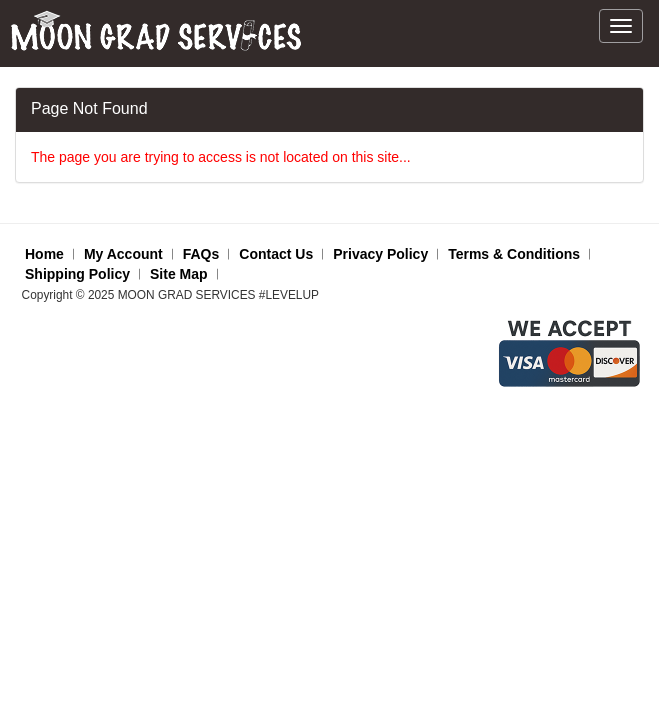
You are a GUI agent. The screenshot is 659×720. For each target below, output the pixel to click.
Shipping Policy (77, 274)
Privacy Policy (380, 254)
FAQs (201, 254)
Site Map (179, 274)
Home (44, 254)
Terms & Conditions (514, 254)
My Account (123, 254)
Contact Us (276, 254)
